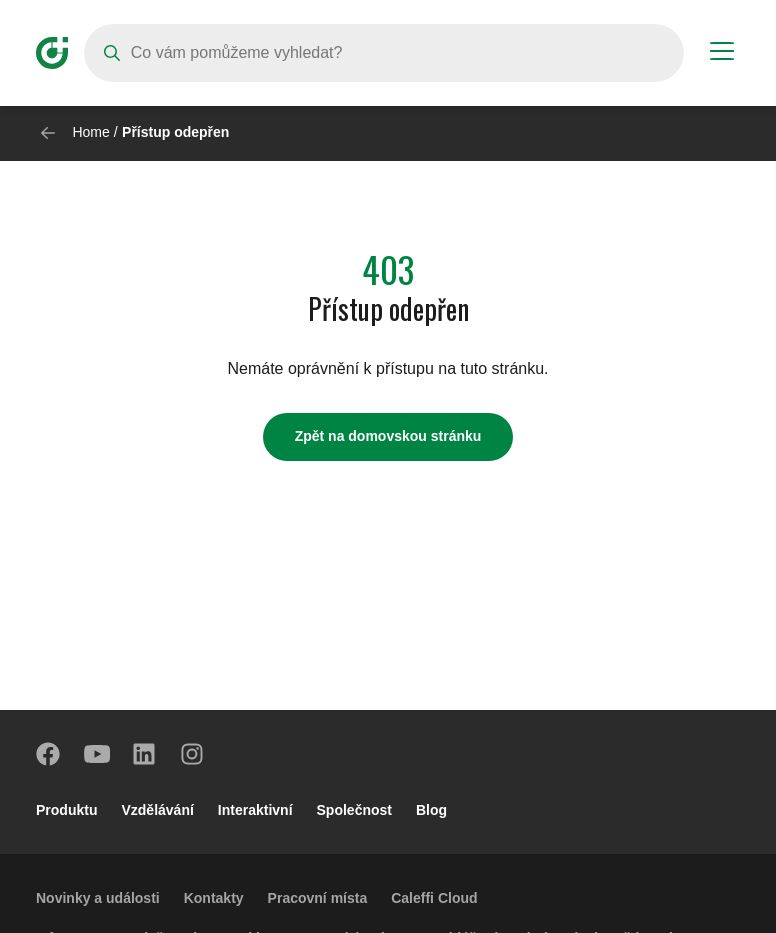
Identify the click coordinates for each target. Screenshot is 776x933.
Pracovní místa (318, 898)
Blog (431, 810)
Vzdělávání (157, 810)
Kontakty (214, 898)
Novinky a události (98, 898)
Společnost (354, 810)
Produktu (66, 810)
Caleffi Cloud (434, 898)
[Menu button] (722, 54)
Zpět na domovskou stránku (388, 436)
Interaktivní (255, 810)
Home (90, 132)
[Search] (384, 53)
